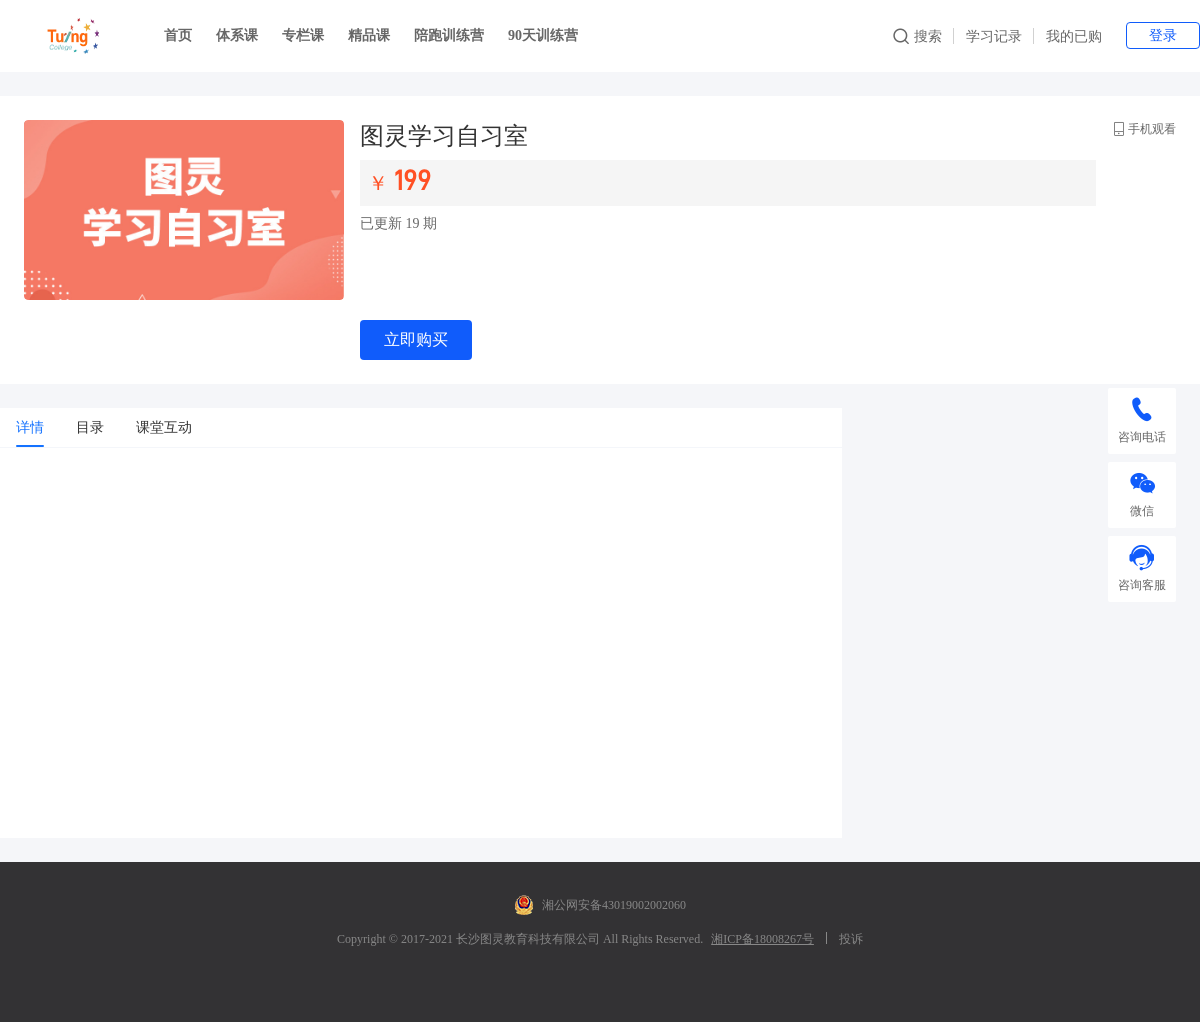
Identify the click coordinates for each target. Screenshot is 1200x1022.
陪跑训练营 (449, 35)
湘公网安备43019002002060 (600, 905)
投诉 (851, 939)
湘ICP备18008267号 (762, 939)
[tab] (30, 428)
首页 (178, 35)
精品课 (369, 35)
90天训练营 (543, 35)
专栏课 (303, 35)
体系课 (237, 35)
